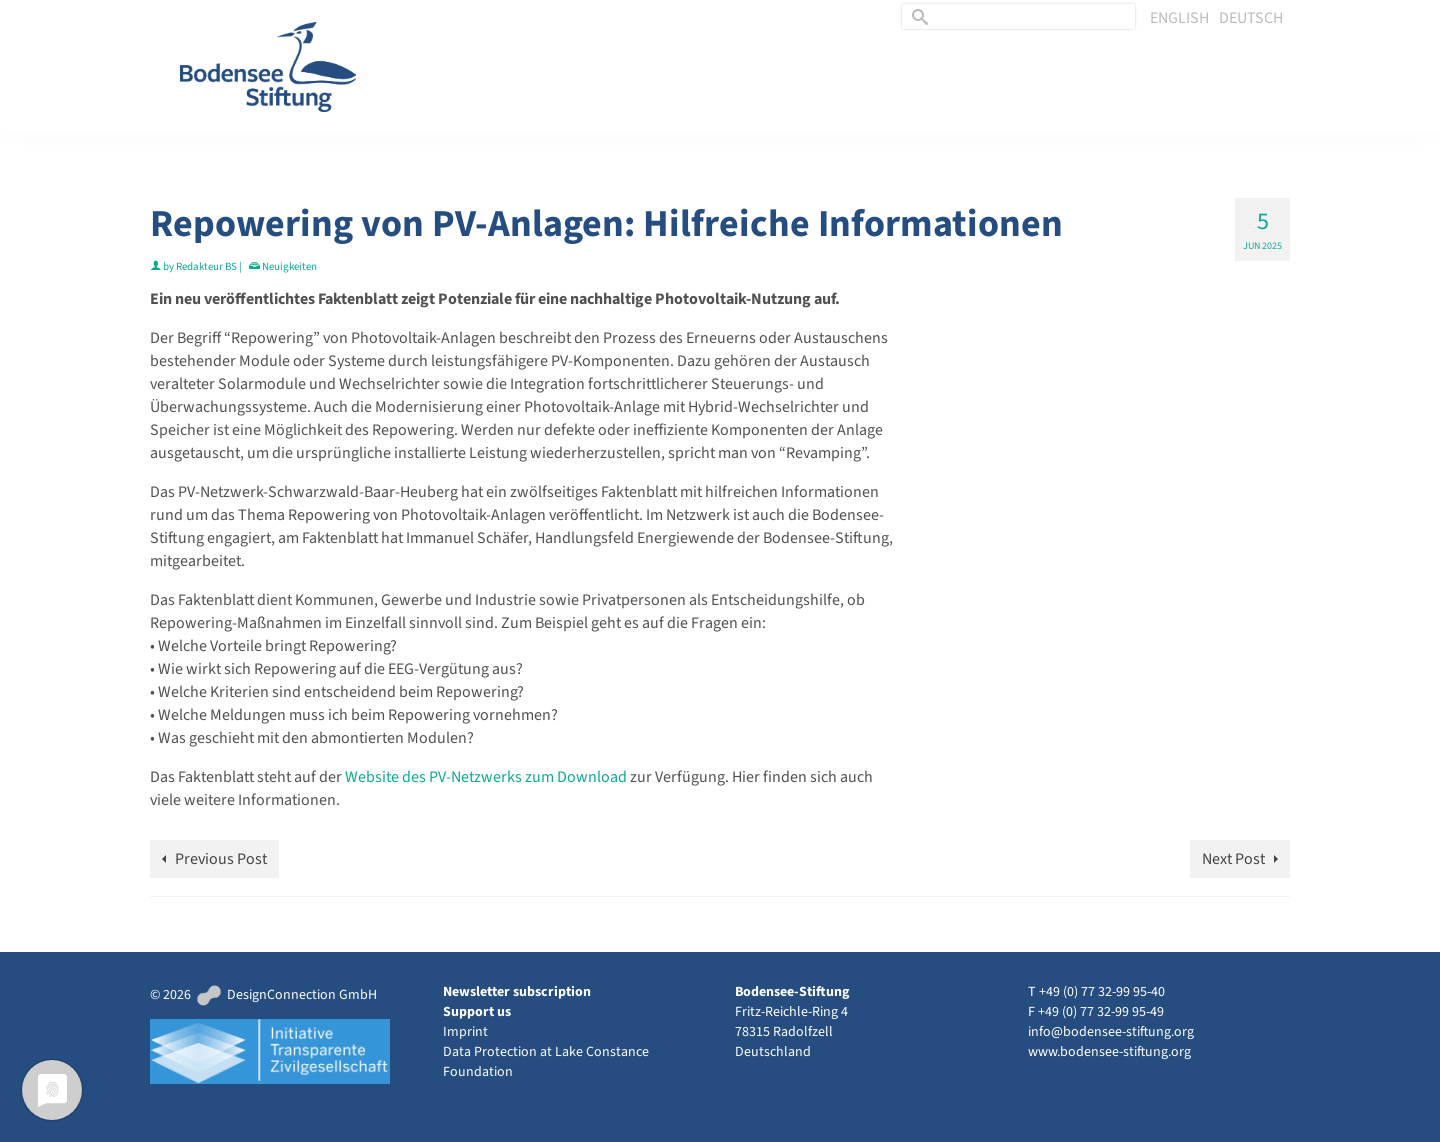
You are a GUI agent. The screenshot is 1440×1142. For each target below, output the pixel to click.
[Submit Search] (917, 16)
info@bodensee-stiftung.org (1111, 1032)
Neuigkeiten (289, 266)
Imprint (465, 1032)
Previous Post (221, 859)
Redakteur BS (206, 266)
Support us (477, 1012)
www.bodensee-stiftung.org (1109, 1052)
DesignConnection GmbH (285, 995)
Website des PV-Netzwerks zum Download (487, 777)
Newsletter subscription (517, 992)
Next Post (1233, 859)
